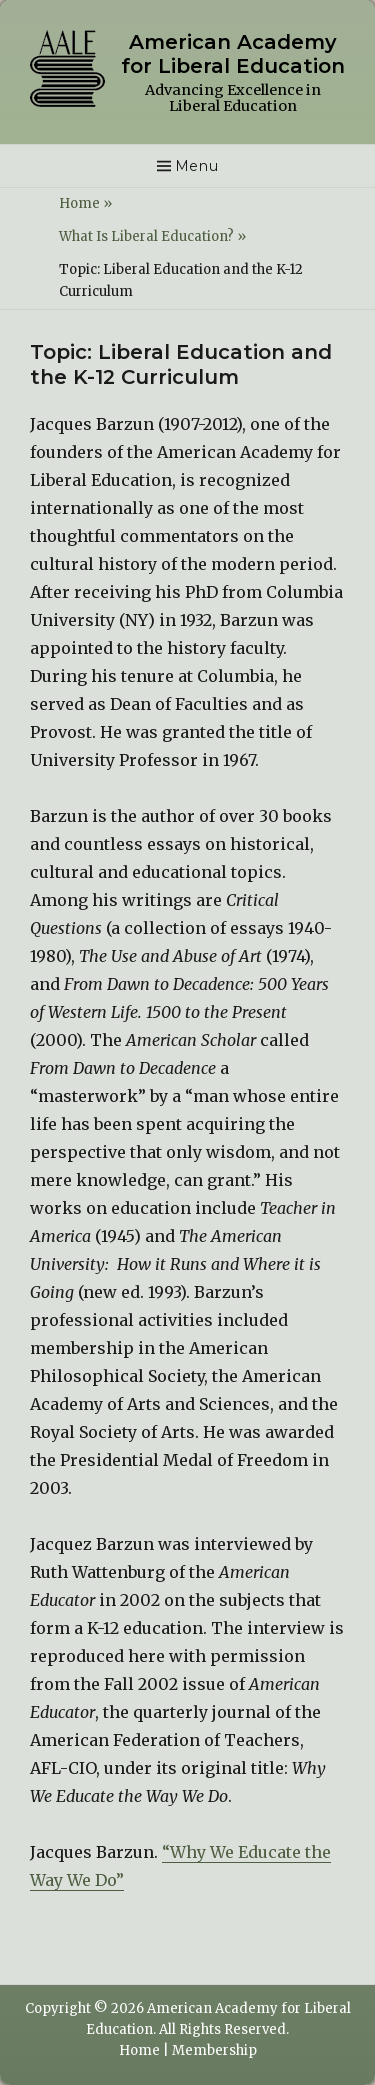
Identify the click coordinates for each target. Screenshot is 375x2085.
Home (85, 203)
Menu (197, 166)
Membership (214, 2050)
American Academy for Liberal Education (233, 54)
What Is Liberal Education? (152, 236)
